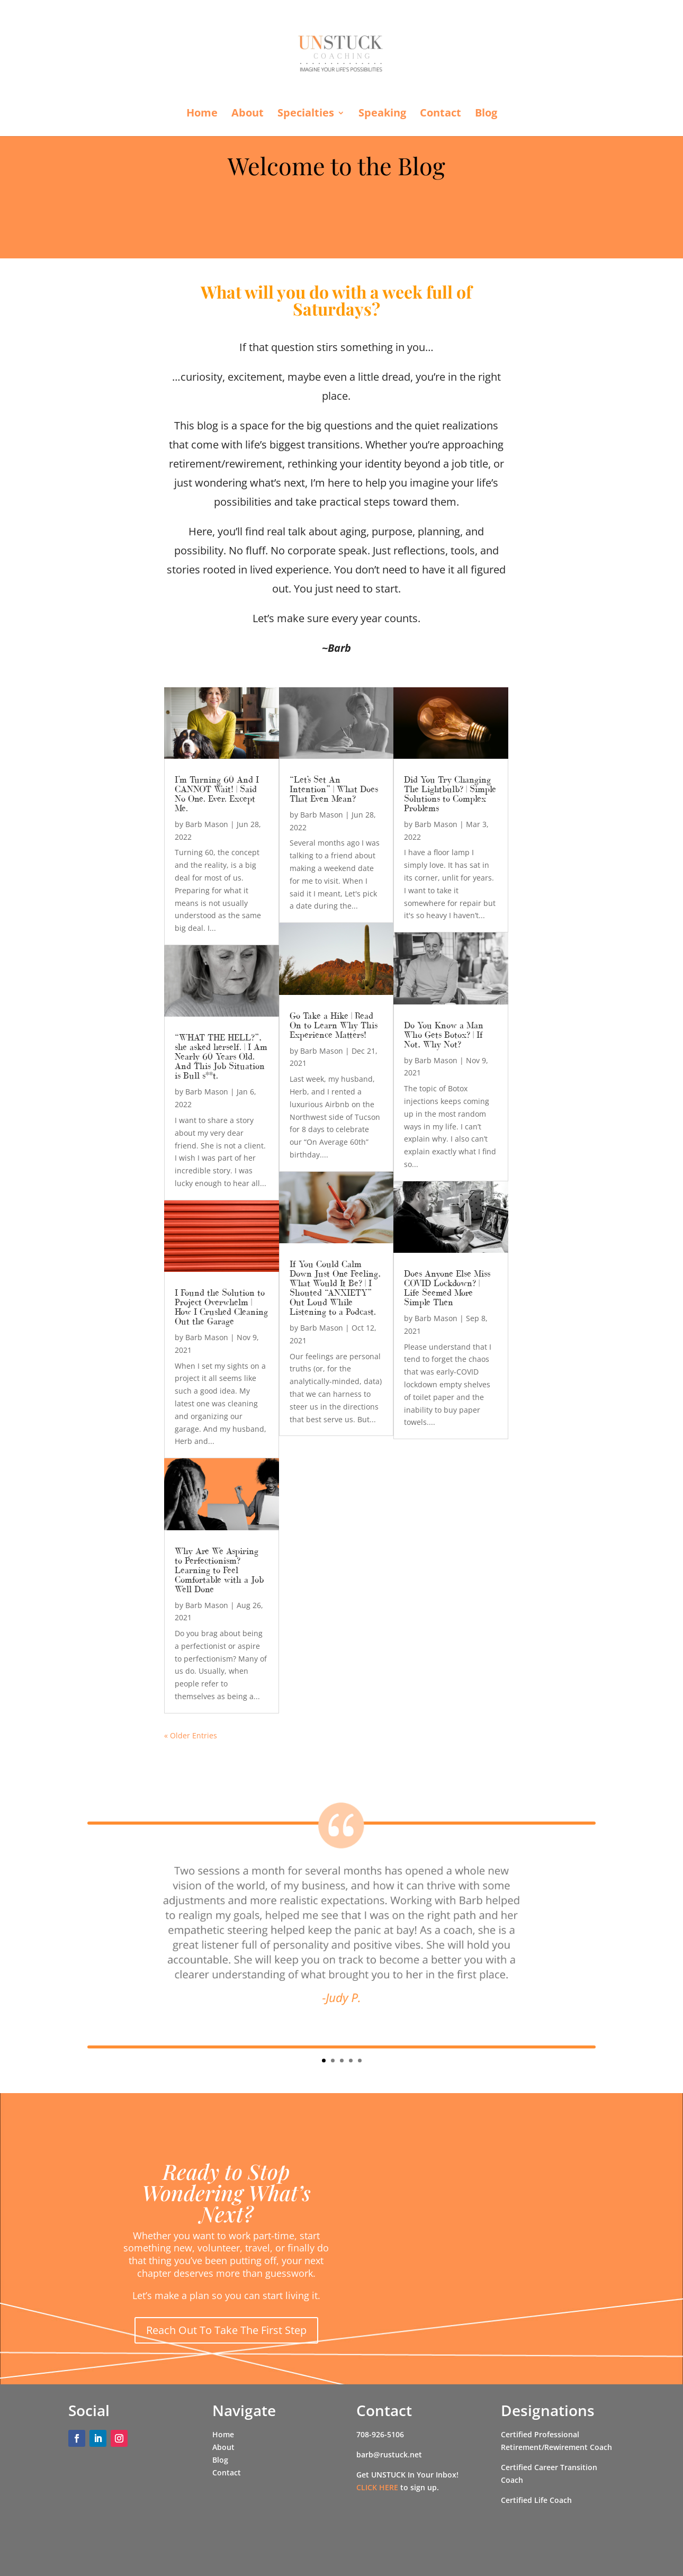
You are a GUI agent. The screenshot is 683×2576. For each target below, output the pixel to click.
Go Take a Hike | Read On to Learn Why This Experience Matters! (334, 1025)
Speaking (382, 114)
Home (202, 114)
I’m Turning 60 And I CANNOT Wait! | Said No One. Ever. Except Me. (217, 793)
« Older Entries (190, 1735)
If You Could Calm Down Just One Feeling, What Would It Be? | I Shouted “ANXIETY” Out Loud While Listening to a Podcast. (335, 1288)
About (247, 114)
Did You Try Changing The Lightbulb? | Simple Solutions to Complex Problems (450, 793)
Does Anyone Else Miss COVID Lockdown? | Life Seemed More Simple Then (447, 1287)
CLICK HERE (377, 2487)
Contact (440, 114)
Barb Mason (206, 824)
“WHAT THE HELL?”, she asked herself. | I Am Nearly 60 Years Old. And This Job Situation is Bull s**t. (221, 1056)
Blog (486, 114)
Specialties (305, 114)
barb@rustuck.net (389, 2454)
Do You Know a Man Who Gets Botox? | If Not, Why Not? (443, 1034)
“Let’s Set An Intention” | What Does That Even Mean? (334, 789)
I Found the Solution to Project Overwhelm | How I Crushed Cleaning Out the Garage (221, 1306)
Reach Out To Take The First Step (226, 2330)
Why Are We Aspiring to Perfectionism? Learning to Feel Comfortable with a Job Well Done (219, 1570)
